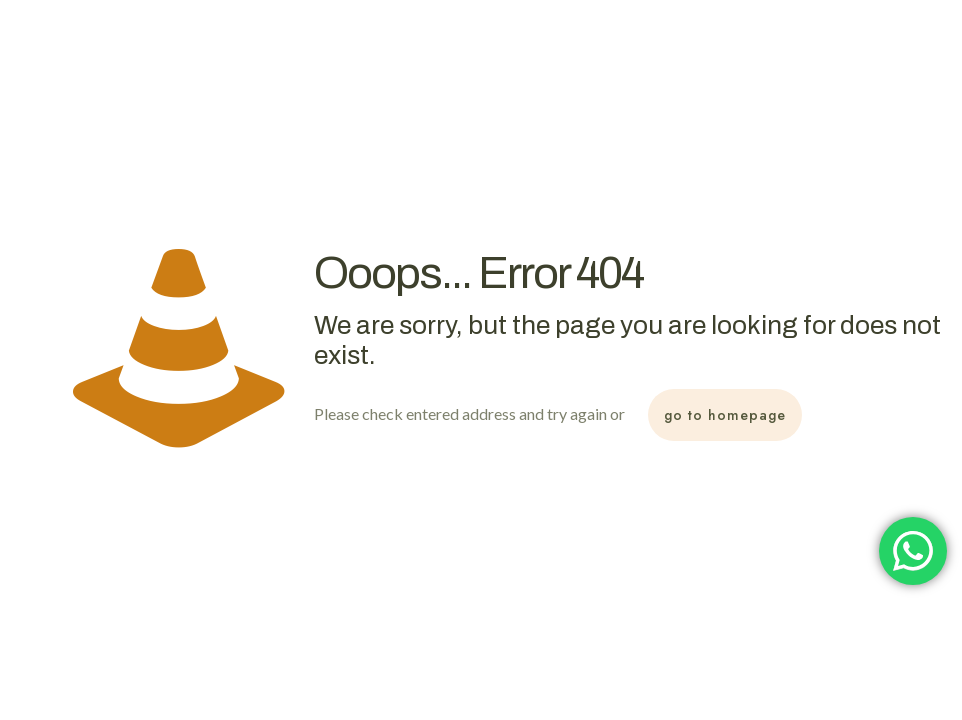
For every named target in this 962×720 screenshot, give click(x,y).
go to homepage (725, 415)
